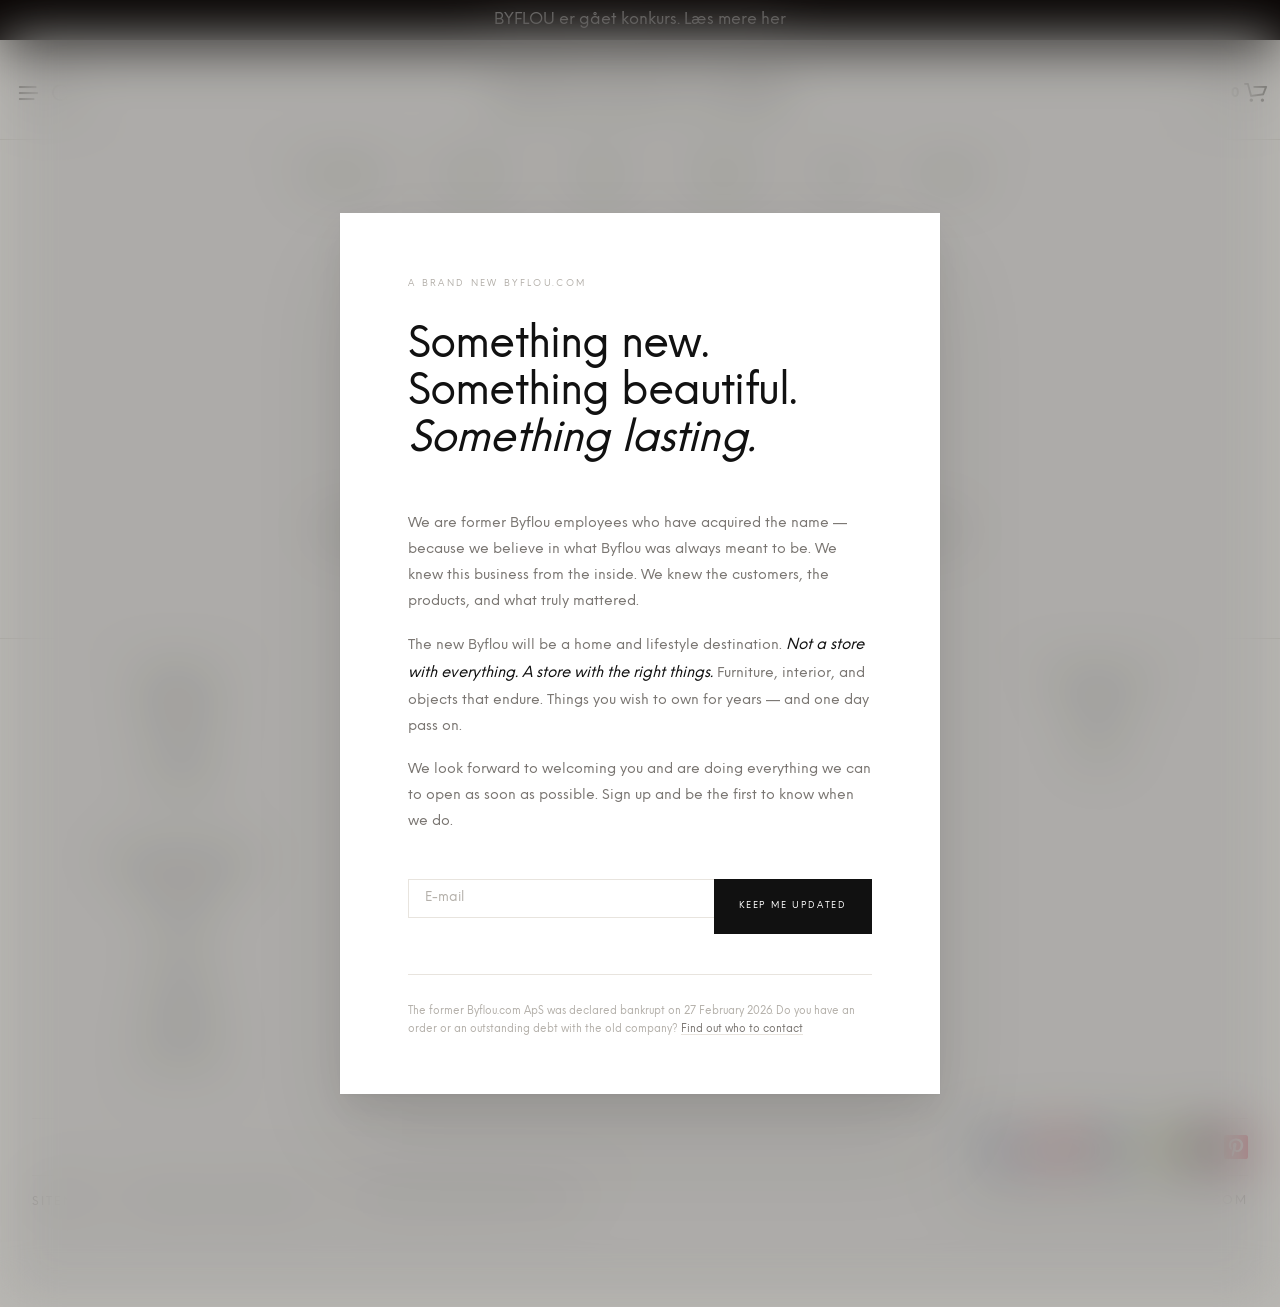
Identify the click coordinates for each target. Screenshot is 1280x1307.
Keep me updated (793, 905)
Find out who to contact (742, 1029)
